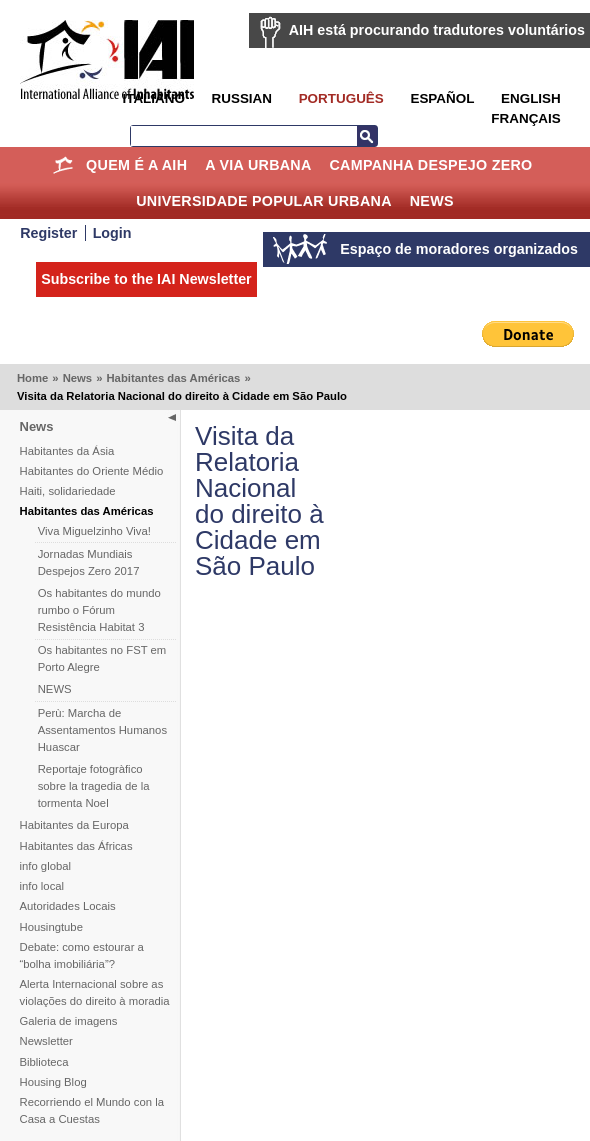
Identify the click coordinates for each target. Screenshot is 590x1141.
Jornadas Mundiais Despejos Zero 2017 (89, 562)
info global (46, 866)
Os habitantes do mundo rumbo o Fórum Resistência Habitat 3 (99, 610)
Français (525, 118)
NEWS (55, 689)
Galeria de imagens (69, 1021)
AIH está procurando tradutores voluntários (437, 30)
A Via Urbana (258, 165)
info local (42, 886)
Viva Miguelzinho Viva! (94, 531)
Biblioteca (44, 1062)
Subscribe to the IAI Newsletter (146, 279)
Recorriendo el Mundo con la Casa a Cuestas (92, 1110)
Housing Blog (53, 1082)
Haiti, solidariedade (68, 491)
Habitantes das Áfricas (76, 846)
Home (62, 165)
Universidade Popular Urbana (264, 201)
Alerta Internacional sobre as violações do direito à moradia (95, 992)
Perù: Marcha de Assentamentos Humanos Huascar (102, 730)
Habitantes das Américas (173, 378)
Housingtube (51, 927)
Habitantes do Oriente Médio (92, 471)
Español (442, 98)
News (432, 201)
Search (367, 136)
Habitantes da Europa (74, 825)
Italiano (153, 98)
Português (341, 98)
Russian (242, 98)
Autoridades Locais (68, 906)
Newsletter (46, 1041)
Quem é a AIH (136, 165)
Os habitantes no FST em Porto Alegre (102, 658)
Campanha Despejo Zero (430, 165)
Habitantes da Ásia (67, 451)
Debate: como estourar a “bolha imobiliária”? (82, 955)
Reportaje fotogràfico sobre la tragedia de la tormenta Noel (94, 786)
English (531, 98)
